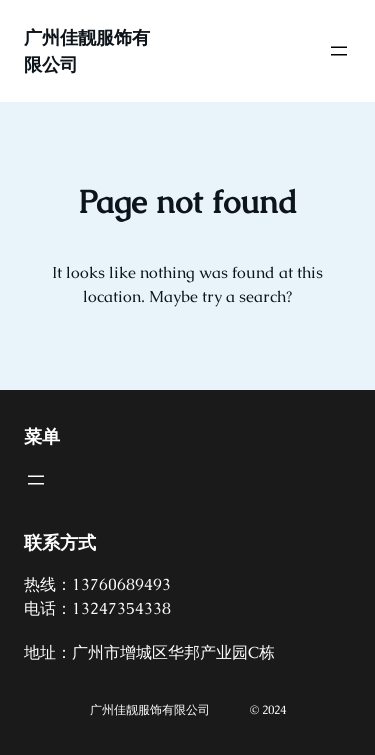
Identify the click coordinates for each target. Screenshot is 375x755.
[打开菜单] (339, 51)
